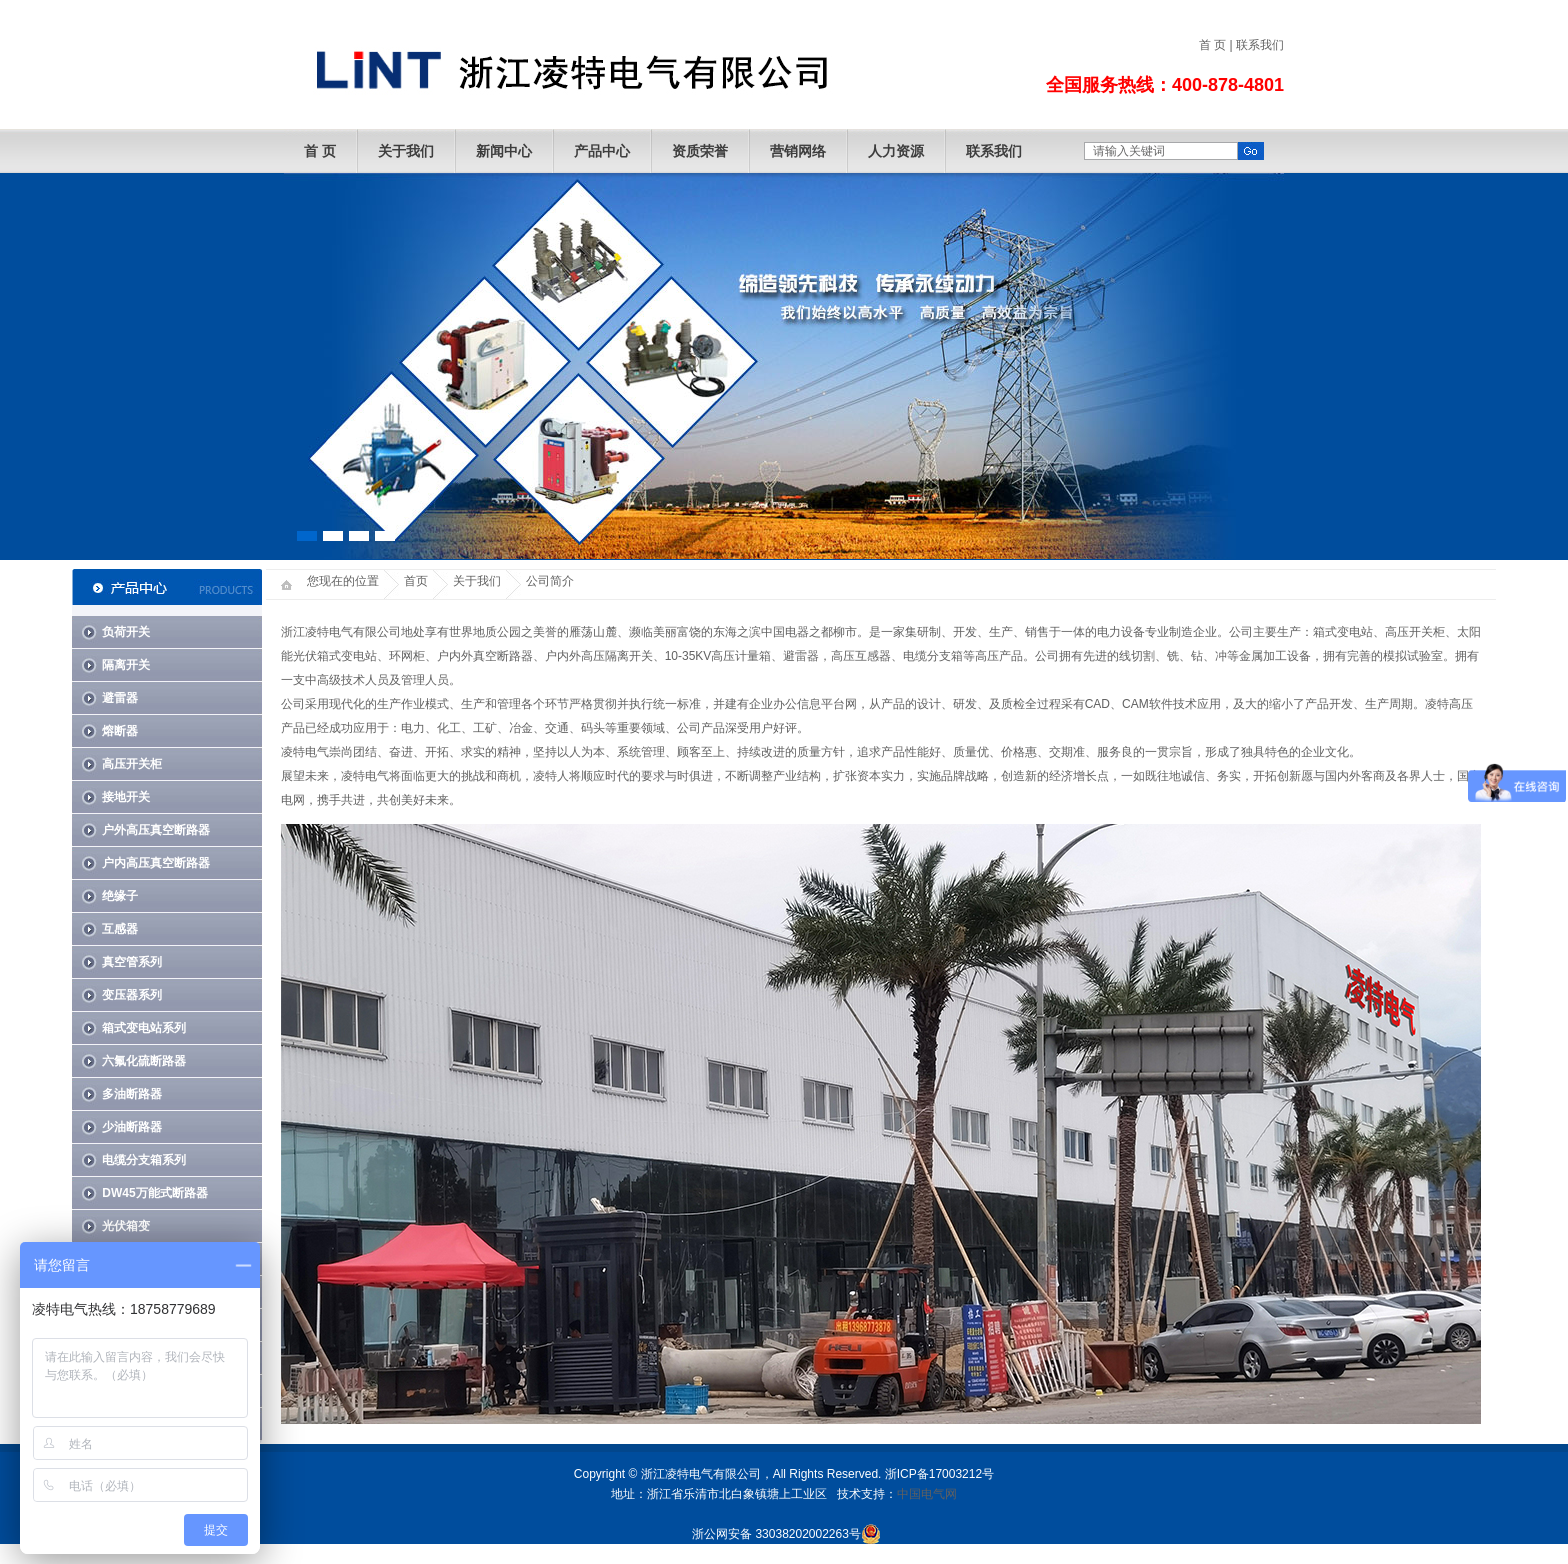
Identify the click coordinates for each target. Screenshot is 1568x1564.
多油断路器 (132, 1094)
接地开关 (126, 797)
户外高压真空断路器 (156, 830)
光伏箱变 (126, 1226)
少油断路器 (132, 1127)
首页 (416, 581)
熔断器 (120, 731)
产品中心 (602, 151)
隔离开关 (126, 665)
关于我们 (406, 151)
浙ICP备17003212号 (939, 1474)
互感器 (120, 929)
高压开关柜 (132, 764)
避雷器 (120, 698)
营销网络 (798, 151)
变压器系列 (132, 995)
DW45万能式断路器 (154, 1193)
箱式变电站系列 (144, 1028)
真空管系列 (132, 962)
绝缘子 (120, 896)
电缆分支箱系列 (144, 1160)
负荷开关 (126, 632)
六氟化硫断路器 (144, 1061)
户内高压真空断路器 (156, 863)
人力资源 (896, 151)
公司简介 (550, 581)
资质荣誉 (700, 151)
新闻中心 (504, 151)
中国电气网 (927, 1494)
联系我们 (1260, 45)
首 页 (1212, 45)
